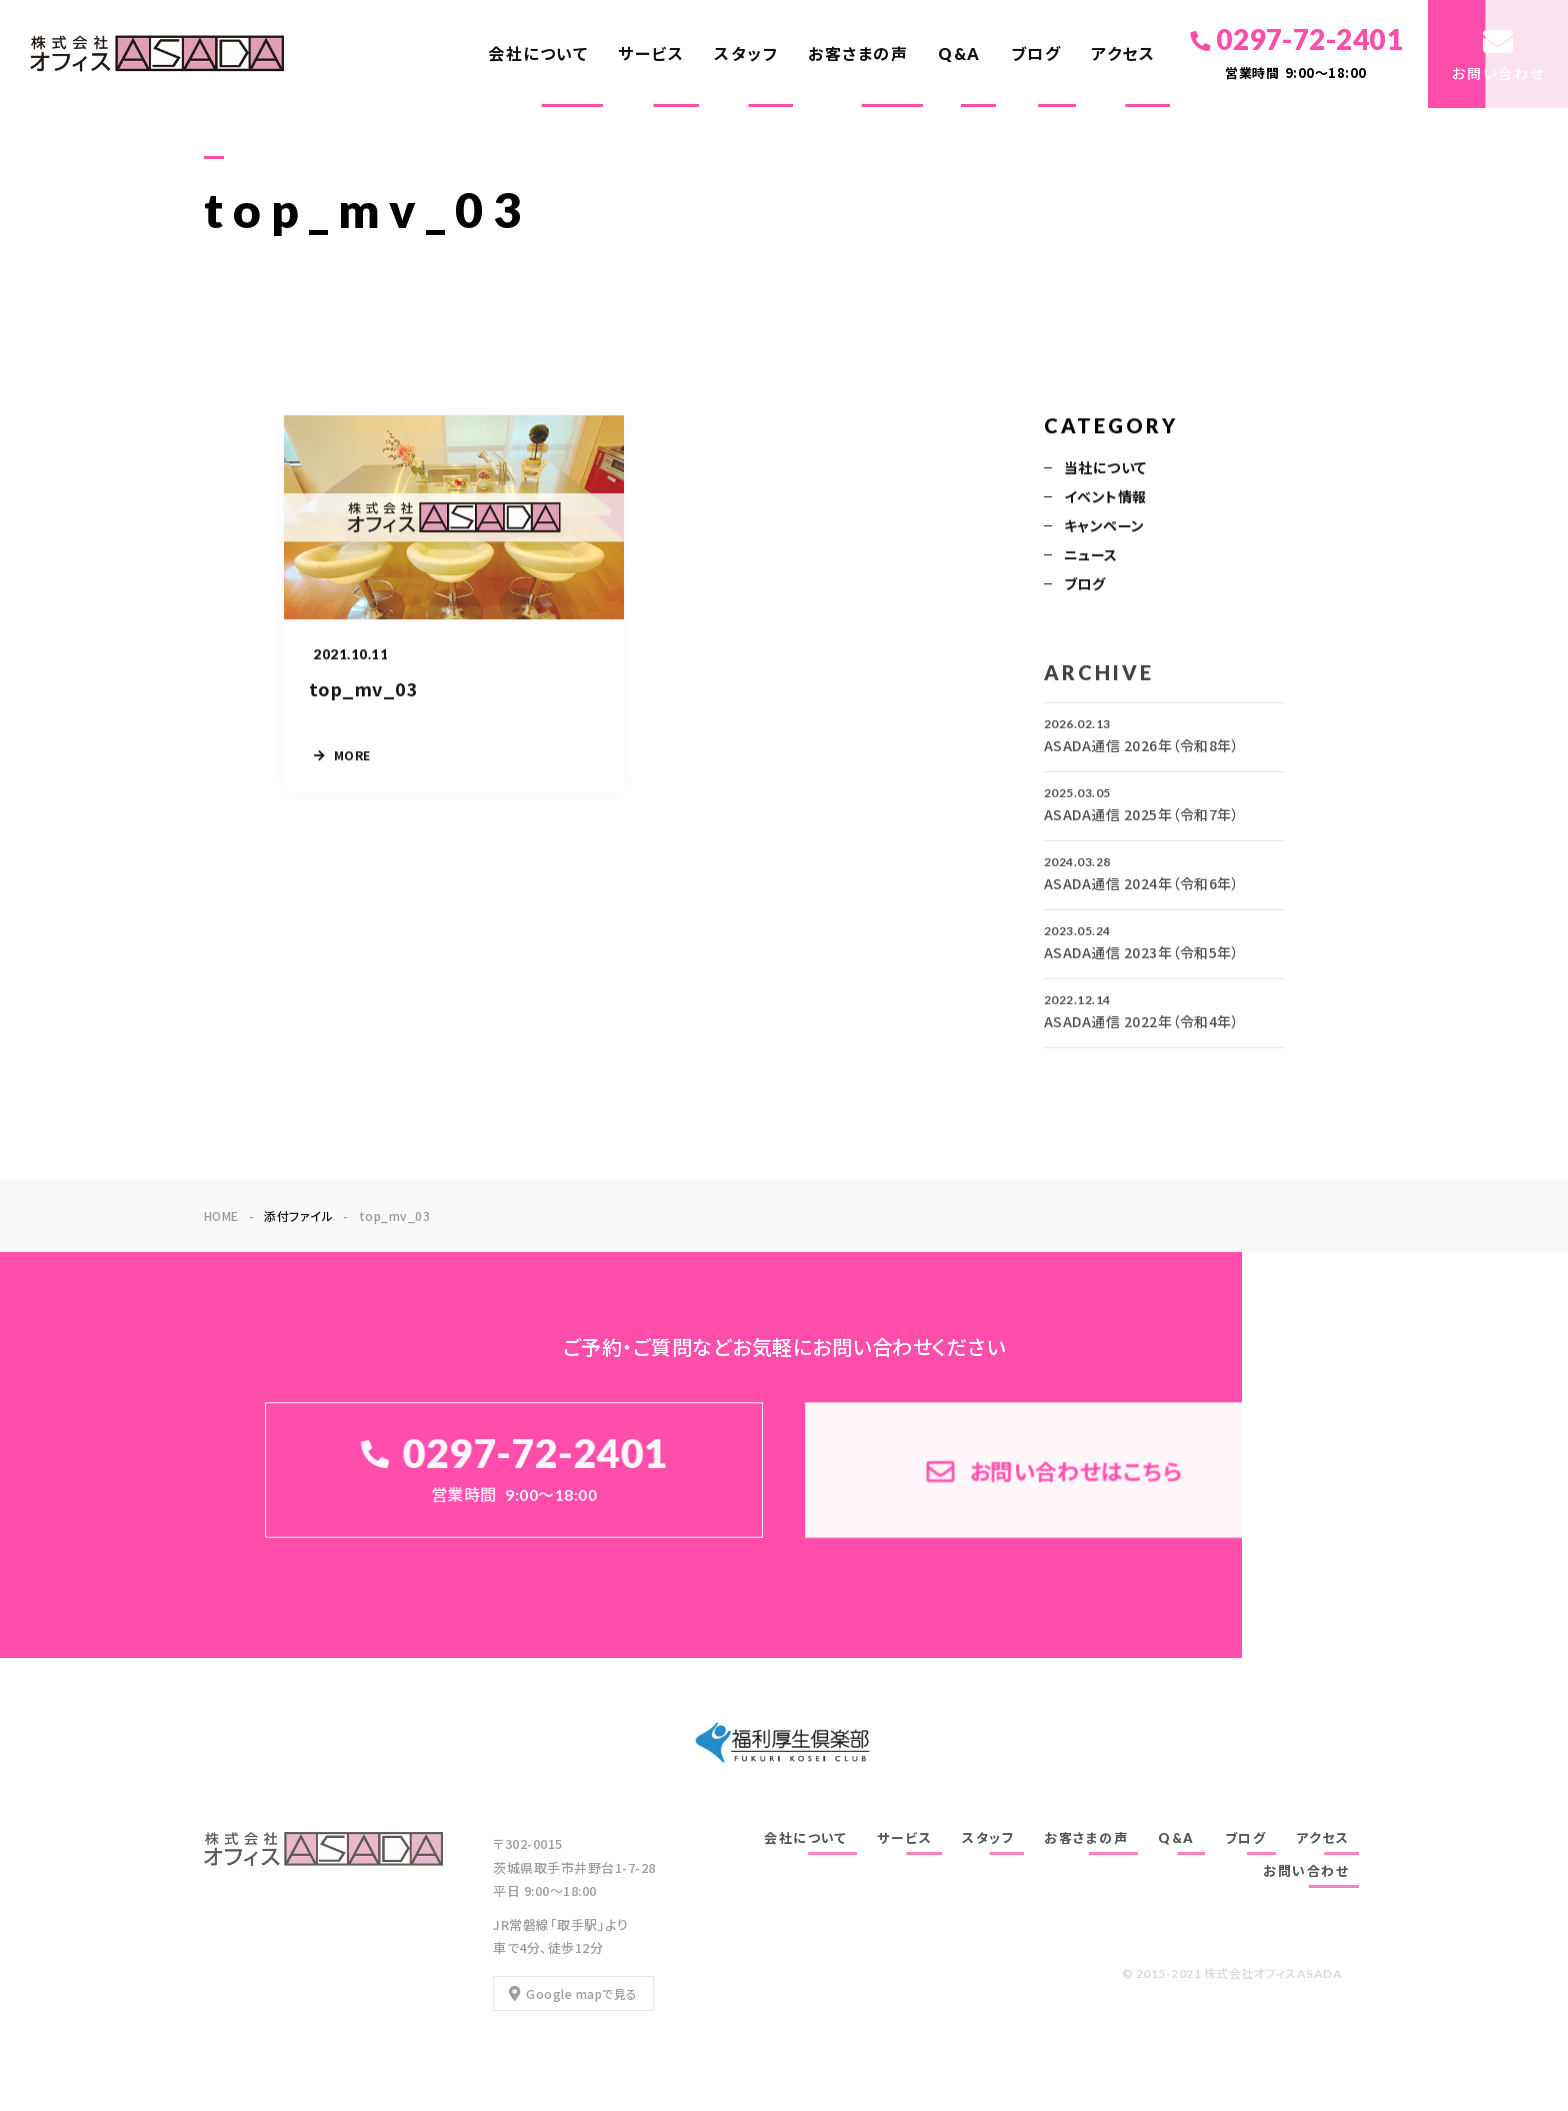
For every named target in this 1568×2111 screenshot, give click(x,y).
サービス (651, 53)
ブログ (1036, 53)
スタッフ (746, 53)
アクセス (1123, 53)
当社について (1105, 469)
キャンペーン (1104, 527)
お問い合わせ (1306, 1871)
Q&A (959, 53)
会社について (538, 53)
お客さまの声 (858, 53)
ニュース (1091, 556)
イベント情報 (1105, 498)
